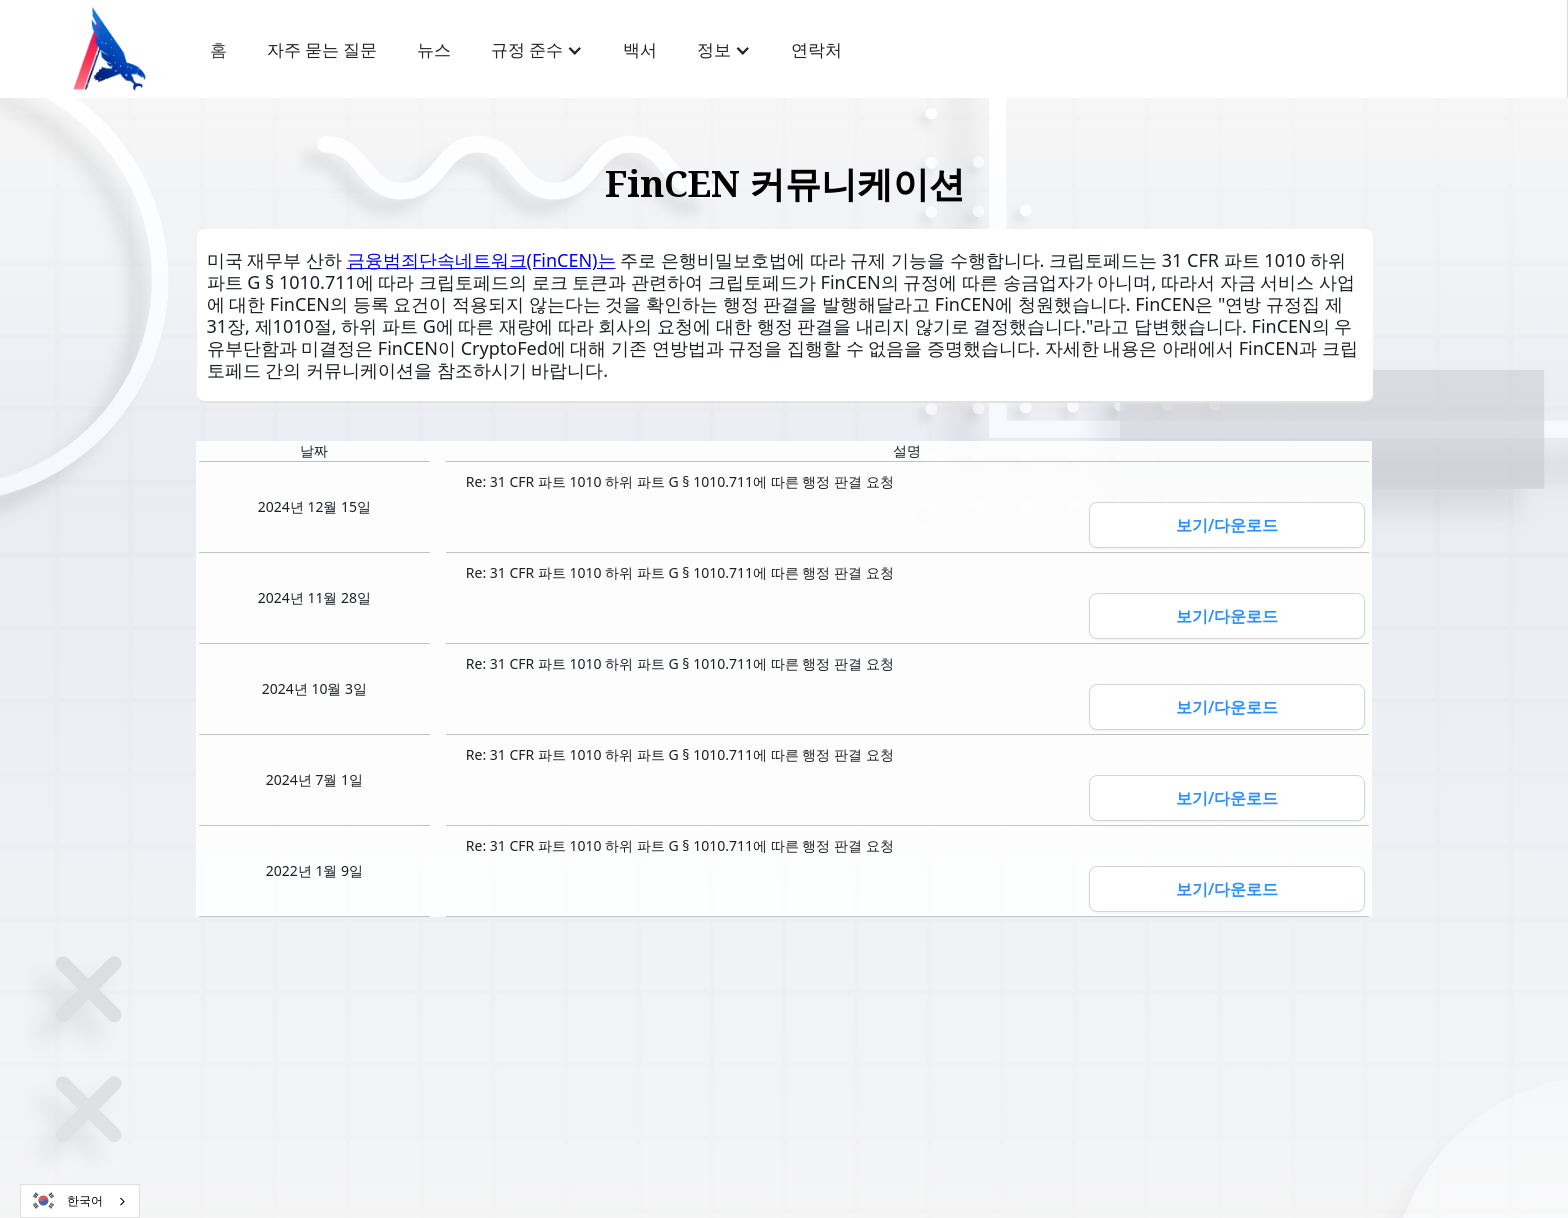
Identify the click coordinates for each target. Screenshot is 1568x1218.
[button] (537, 50)
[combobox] (80, 1201)
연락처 (816, 50)
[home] (109, 49)
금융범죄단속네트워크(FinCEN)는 (481, 260)
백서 (640, 50)
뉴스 (434, 50)
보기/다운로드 (1227, 525)
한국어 (66, 1200)
